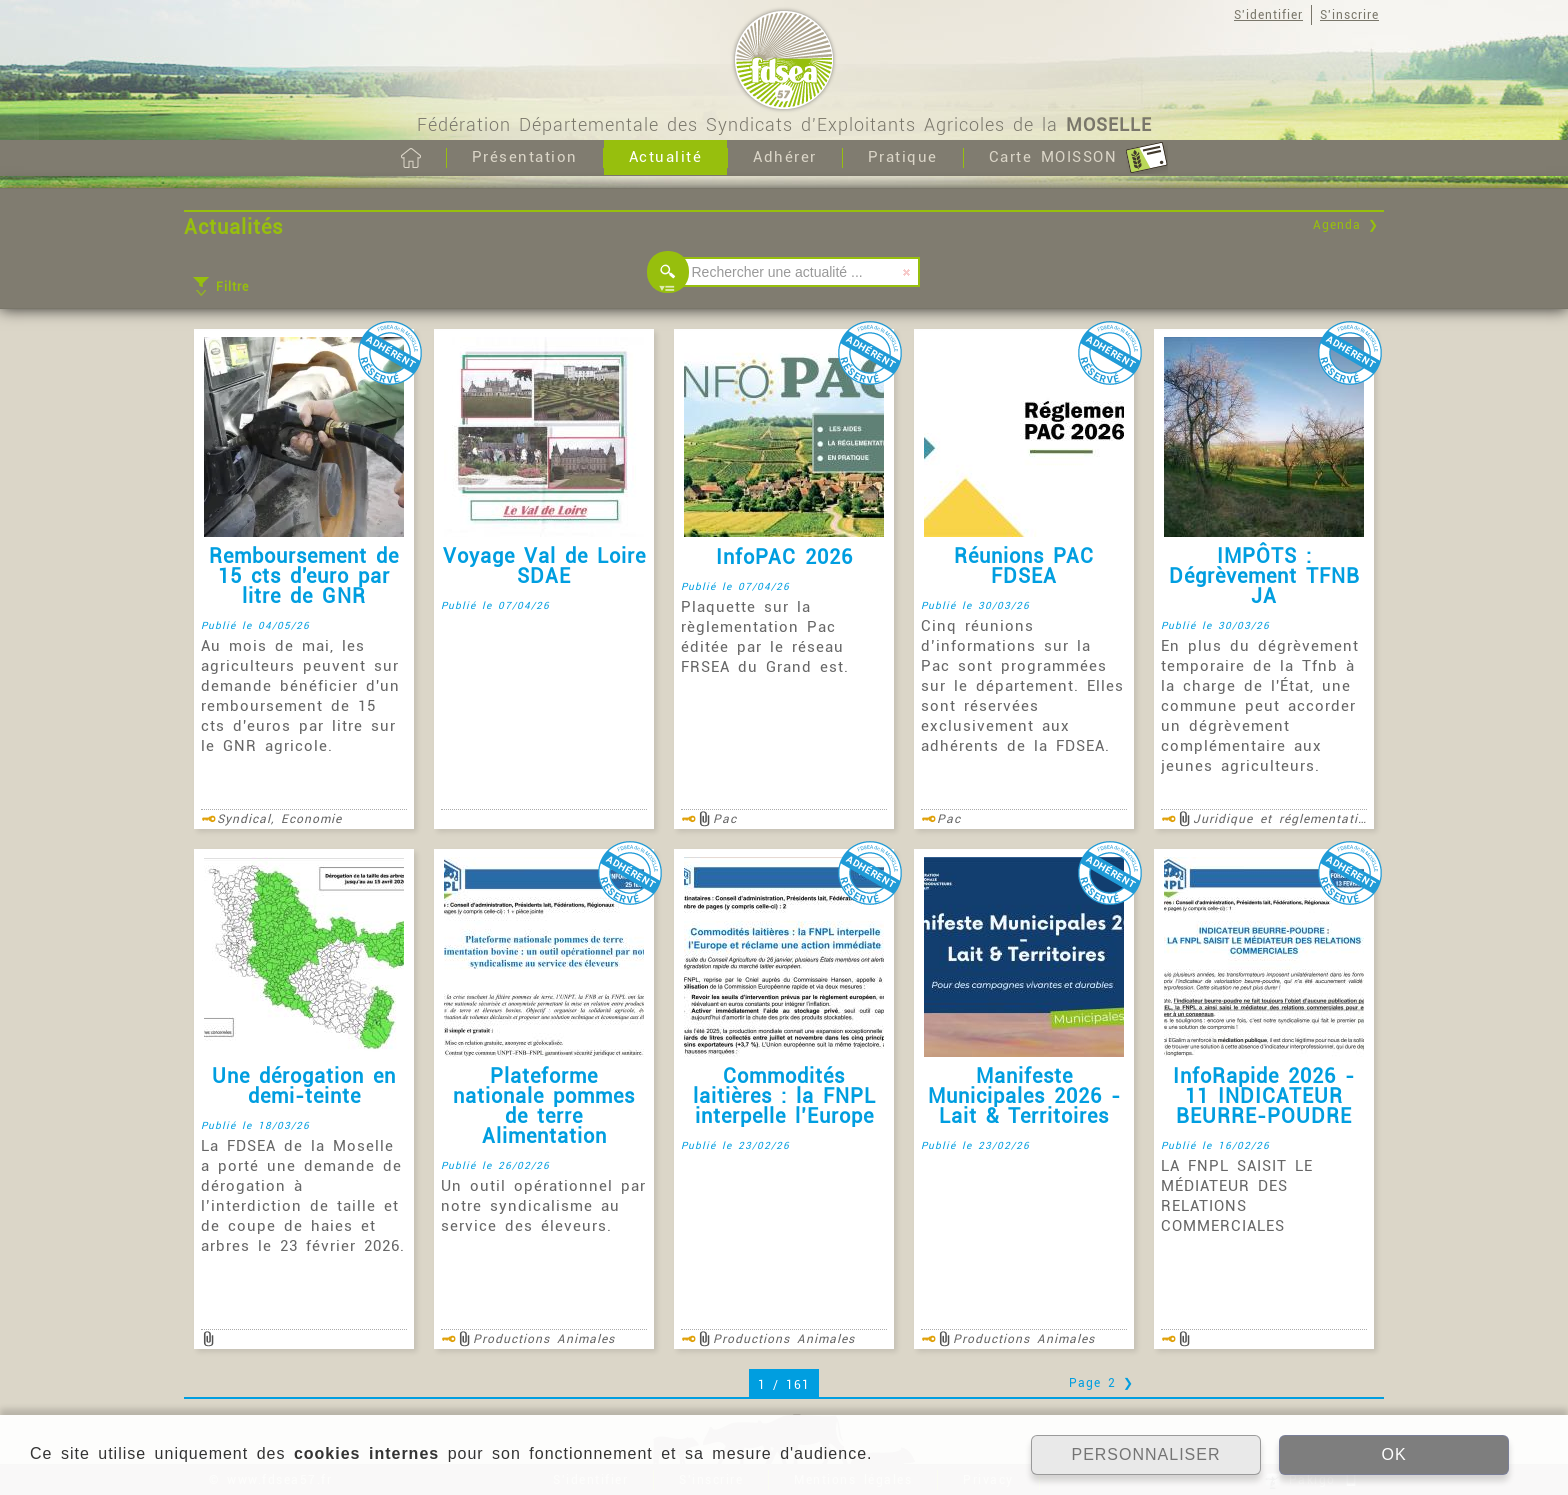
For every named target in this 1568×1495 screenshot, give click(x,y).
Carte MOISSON (1078, 158)
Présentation (525, 157)
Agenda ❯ (1346, 225)
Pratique (903, 157)
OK (1393, 1454)
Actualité (666, 157)
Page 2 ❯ (1101, 1383)
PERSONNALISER (1145, 1454)
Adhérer (785, 157)
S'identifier (1268, 15)
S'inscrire (1349, 15)
